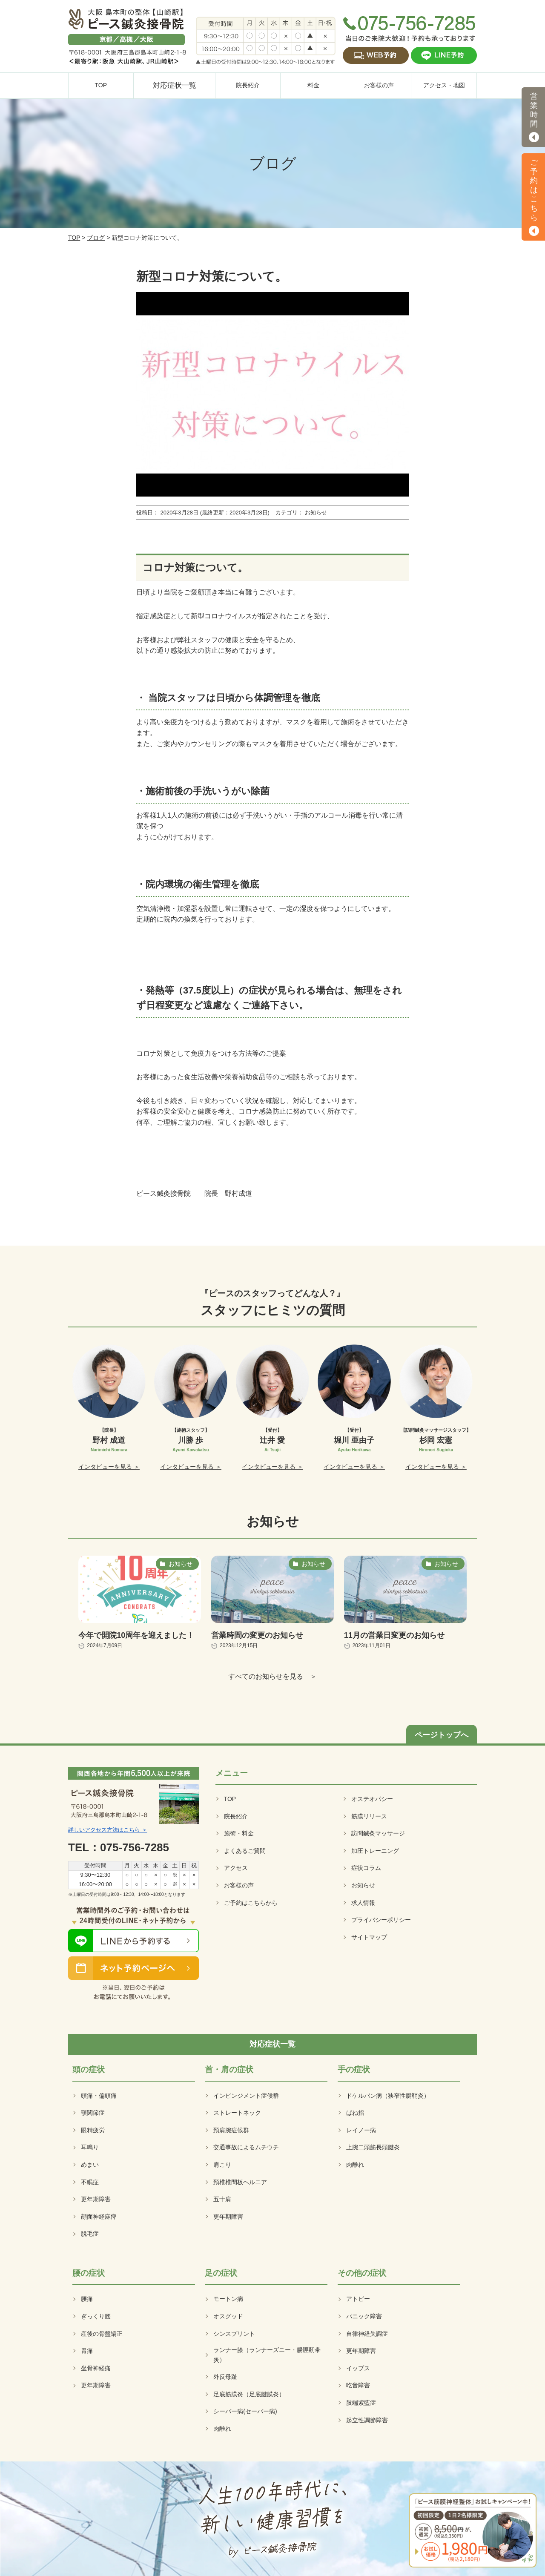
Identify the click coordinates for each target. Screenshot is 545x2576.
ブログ (96, 237)
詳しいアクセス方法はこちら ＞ (107, 1829)
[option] (109, 1407)
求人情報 (363, 1902)
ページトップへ (441, 1735)
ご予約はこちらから (251, 1902)
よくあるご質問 (245, 1850)
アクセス (236, 1867)
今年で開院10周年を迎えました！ (136, 1635)
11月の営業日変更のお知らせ (394, 1635)
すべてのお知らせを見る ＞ (272, 1676)
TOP (74, 237)
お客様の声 (239, 1885)
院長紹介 (236, 1816)
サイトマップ (369, 1937)
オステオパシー (372, 1798)
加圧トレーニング (375, 1850)
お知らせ (363, 1885)
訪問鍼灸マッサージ (378, 1833)
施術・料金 (239, 1833)
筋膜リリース (369, 1816)
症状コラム (366, 1867)
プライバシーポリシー (381, 1919)
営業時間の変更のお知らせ (257, 1635)
